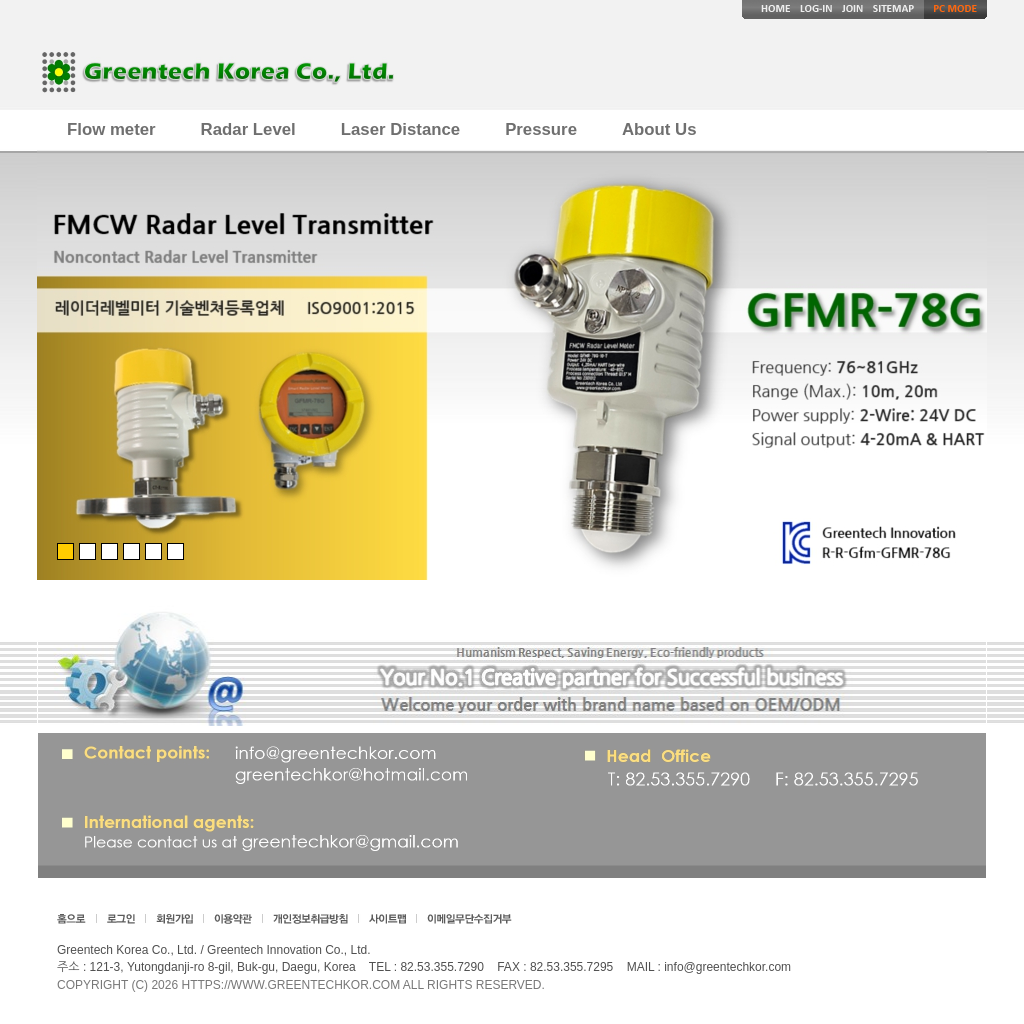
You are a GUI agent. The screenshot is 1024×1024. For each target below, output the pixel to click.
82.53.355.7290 (441, 967)
